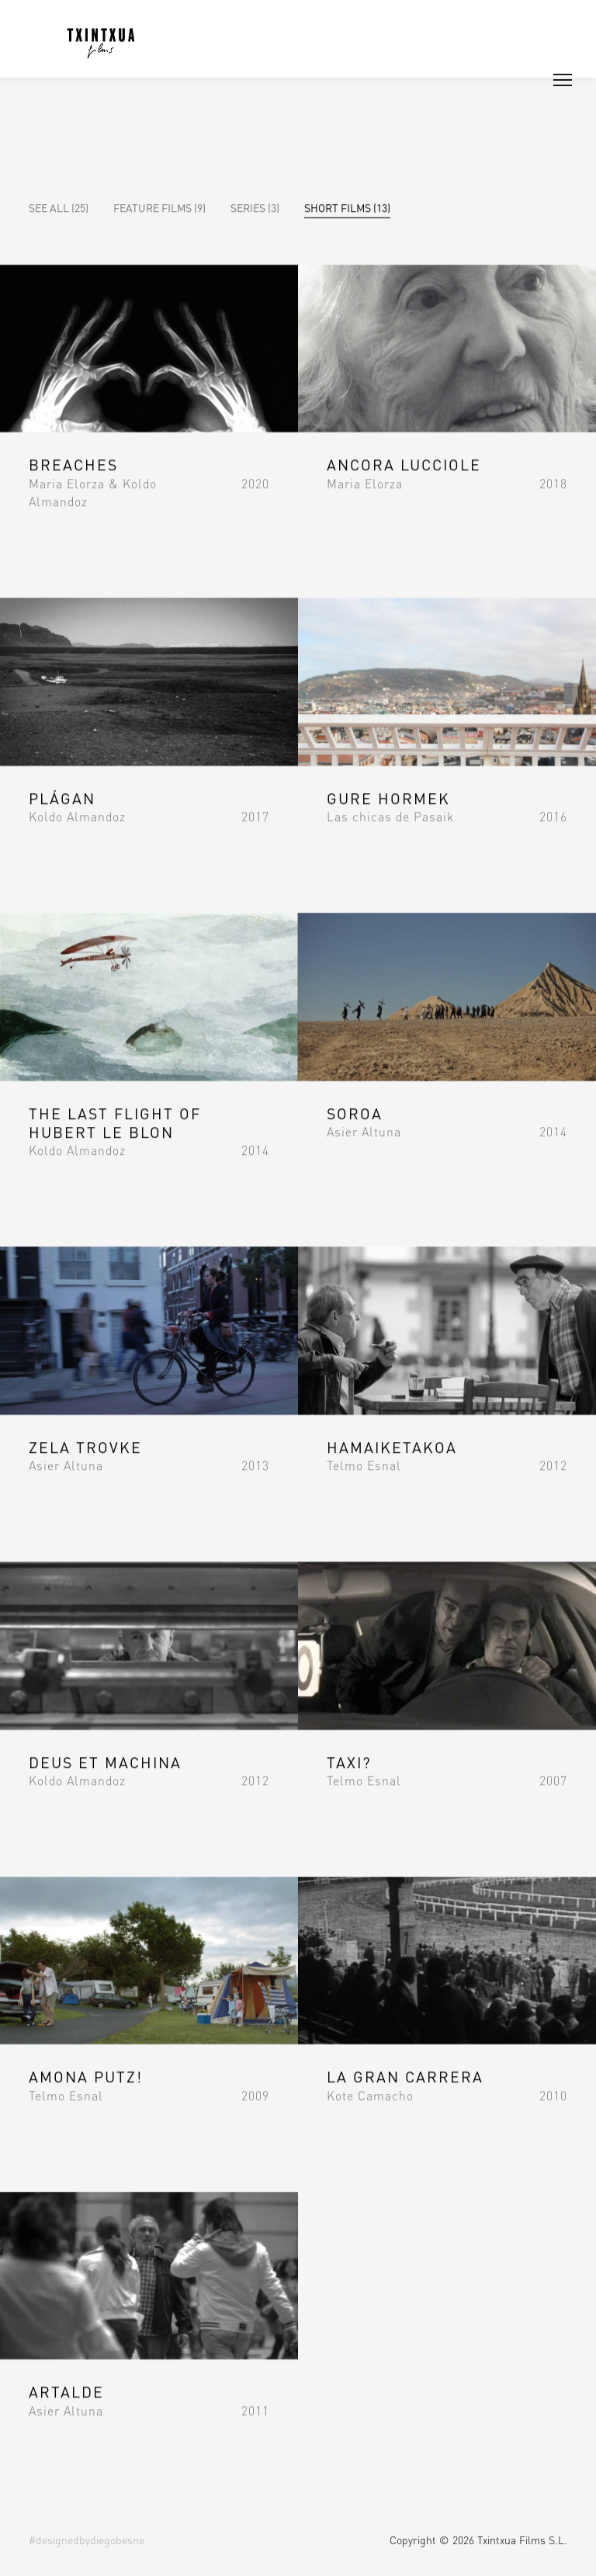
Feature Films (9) (159, 207)
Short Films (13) (347, 207)
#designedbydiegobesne (86, 2540)
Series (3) (254, 207)
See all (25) (58, 207)
